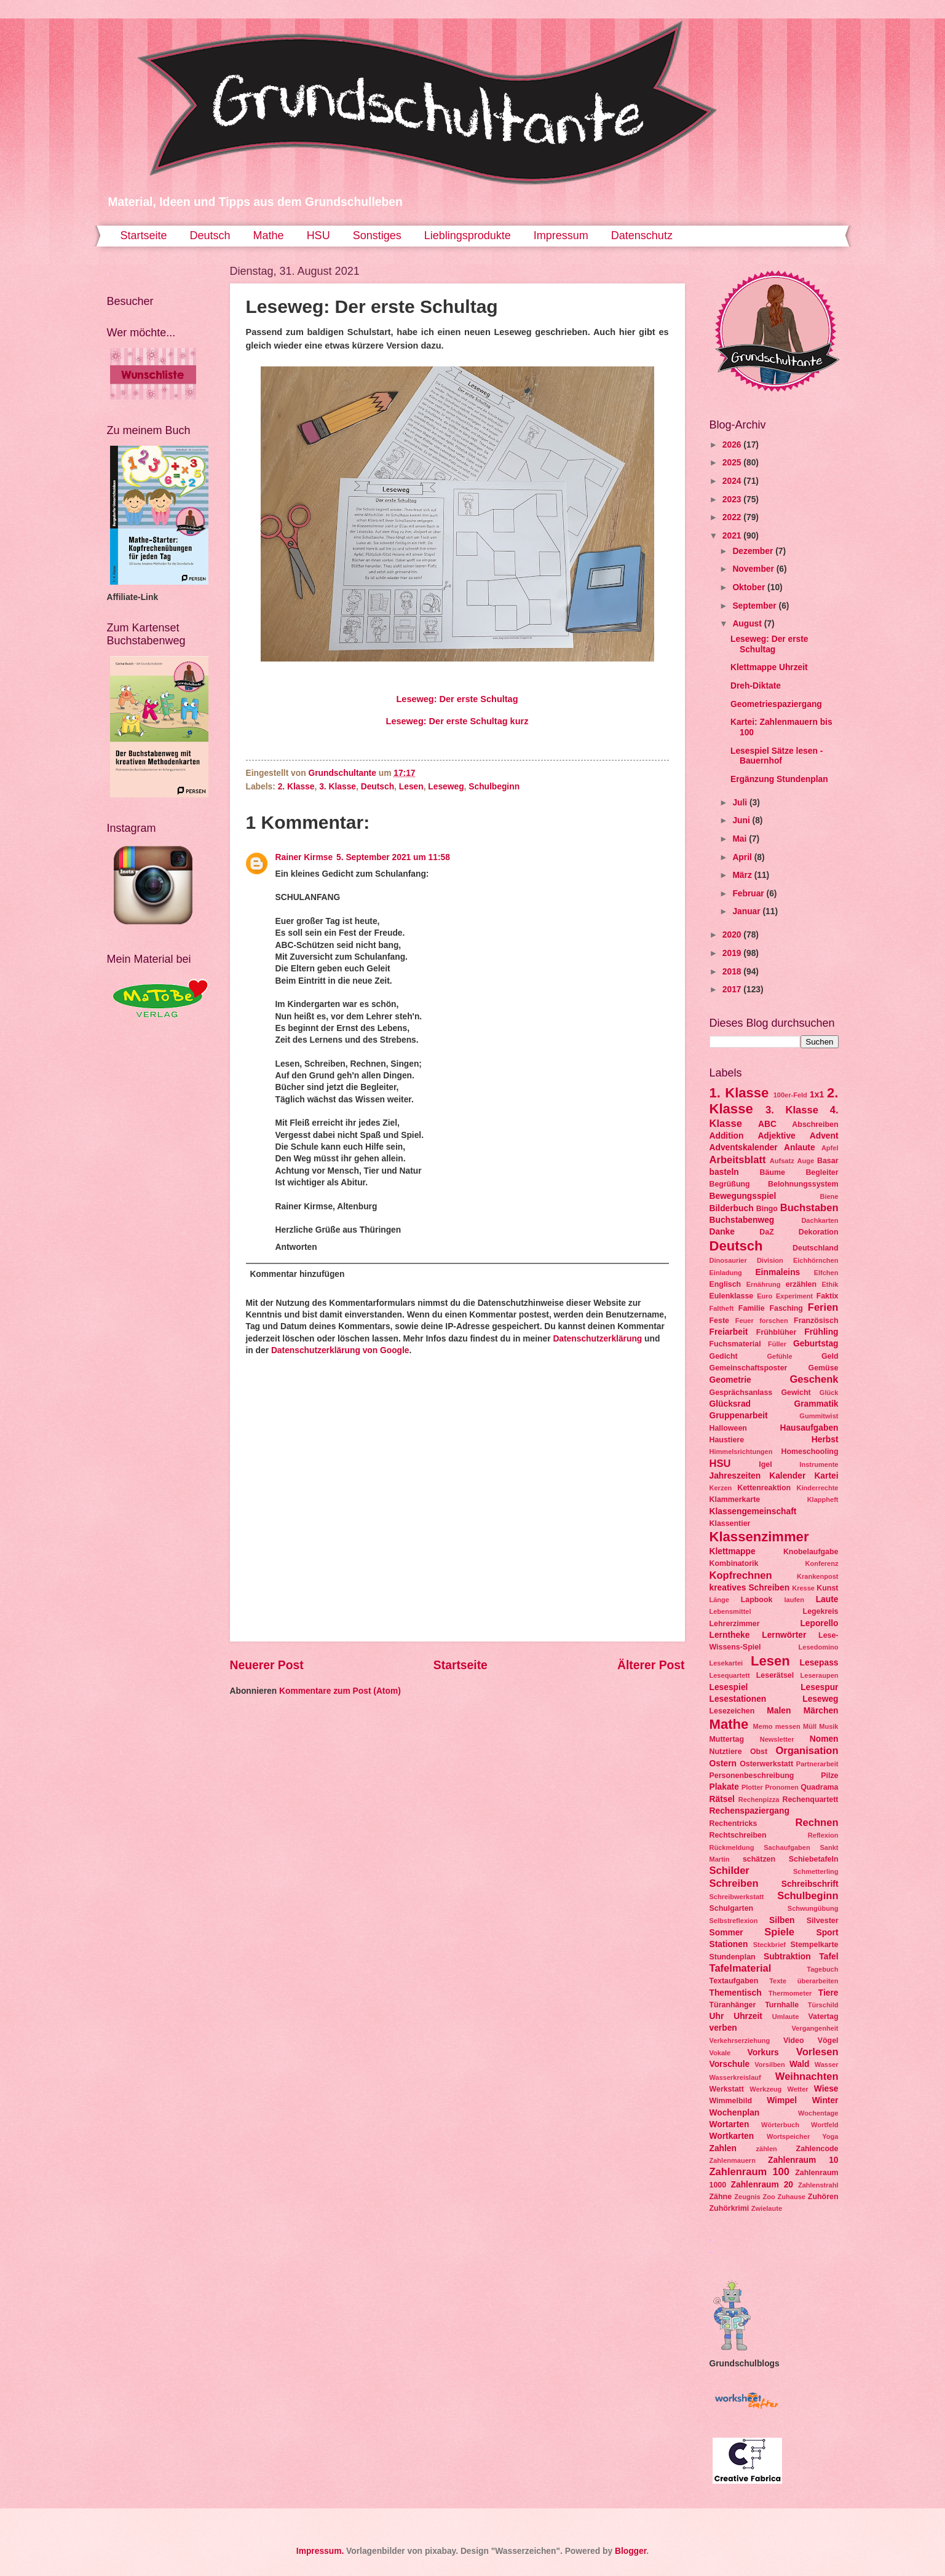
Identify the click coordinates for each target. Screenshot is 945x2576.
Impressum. (320, 2551)
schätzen (759, 1859)
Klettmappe (733, 1551)
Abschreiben (815, 1124)
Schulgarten (732, 1908)
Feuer (744, 1320)
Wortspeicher (788, 2136)
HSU (318, 235)
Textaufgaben (734, 1981)
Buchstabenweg (742, 1220)
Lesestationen (738, 1699)
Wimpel (782, 2100)
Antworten (296, 1247)
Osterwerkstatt (766, 1764)
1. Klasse (739, 1092)
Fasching (785, 1308)
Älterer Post (650, 1665)
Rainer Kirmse (304, 857)
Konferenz (822, 1563)
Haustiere (727, 1440)
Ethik (830, 1284)
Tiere (828, 1992)
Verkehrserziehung (740, 2040)
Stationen (729, 1944)
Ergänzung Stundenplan (779, 779)
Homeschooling (809, 1451)
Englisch (725, 1284)
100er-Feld (790, 1095)
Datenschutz (642, 235)
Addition (727, 1135)
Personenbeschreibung (752, 1775)
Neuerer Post (267, 1665)
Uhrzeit (747, 2016)
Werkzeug (765, 2089)
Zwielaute (766, 2208)
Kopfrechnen (741, 1575)
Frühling (821, 1332)
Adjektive (776, 1135)
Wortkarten (732, 2136)
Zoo (769, 2196)
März (743, 875)
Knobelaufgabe (811, 1551)
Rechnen (817, 1822)
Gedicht (724, 1356)
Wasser (827, 2064)
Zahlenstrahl (818, 2185)
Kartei (826, 1475)
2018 (733, 971)
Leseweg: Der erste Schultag (457, 699)
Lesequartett (730, 1675)
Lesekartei (726, 1663)
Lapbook (757, 1599)
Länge (720, 1599)
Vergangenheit (814, 2028)
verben (723, 2028)
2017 (733, 989)
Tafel (828, 1956)
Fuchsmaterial (735, 1344)
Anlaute (799, 1147)
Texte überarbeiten (803, 1981)
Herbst (825, 1439)
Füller (777, 1344)
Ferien (823, 1307)
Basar (828, 1160)
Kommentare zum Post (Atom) (340, 1691)
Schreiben (734, 1883)
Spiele (779, 1932)
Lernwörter (784, 1635)
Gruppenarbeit (739, 1415)
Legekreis (821, 1611)
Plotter (752, 1787)
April (743, 857)
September (755, 605)
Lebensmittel (730, 1611)
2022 (733, 517)
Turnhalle (782, 2005)
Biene (829, 1196)
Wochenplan (735, 2112)
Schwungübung (813, 1908)
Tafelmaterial (741, 1968)
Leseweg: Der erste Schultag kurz (457, 721)
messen (788, 1726)
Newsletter (777, 1739)
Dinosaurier (728, 1260)
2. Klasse (296, 786)
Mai (740, 839)
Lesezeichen (732, 1711)
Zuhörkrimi (729, 2208)
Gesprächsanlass (741, 1392)
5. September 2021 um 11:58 (393, 857)
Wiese (826, 2088)
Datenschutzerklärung (597, 1338)
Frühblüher (776, 1332)
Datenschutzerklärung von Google (340, 1350)
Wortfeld (825, 2124)
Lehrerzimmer (735, 1623)
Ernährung (763, 1284)
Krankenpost (817, 1576)
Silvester (823, 1920)
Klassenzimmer (759, 1536)
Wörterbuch (780, 2124)
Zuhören (823, 2196)
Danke (722, 1231)
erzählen (801, 1284)
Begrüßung (730, 1184)
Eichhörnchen (816, 1260)
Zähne (721, 2196)
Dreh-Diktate (755, 685)
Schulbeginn (494, 786)
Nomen (824, 1739)
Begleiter (821, 1172)
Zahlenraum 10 (803, 2160)
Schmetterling (816, 1871)
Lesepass (819, 1662)
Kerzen (721, 1487)
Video (793, 2040)
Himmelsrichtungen (741, 1451)
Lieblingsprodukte (467, 235)
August (748, 623)
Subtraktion (787, 1956)
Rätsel (722, 1799)
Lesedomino (819, 1647)
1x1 (817, 1094)
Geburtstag (816, 1343)
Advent (824, 1135)
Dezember (753, 551)
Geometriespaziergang (776, 704)
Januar (747, 911)
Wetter (797, 2089)
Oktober (749, 587)
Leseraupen (820, 1675)
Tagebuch (822, 1969)
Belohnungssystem (803, 1184)
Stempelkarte (815, 1944)
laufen (794, 1599)
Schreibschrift (810, 1884)
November (754, 569)
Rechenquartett (810, 1799)
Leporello (819, 1623)
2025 (733, 462)
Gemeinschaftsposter (749, 1368)
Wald (799, 2064)
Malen (779, 1710)
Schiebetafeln (814, 1859)
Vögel (828, 2040)
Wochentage (818, 2113)
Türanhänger (733, 2005)
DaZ (766, 1232)
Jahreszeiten (735, 1475)
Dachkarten (819, 1220)
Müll (809, 1726)
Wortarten (729, 2124)
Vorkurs (763, 2052)
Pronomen (782, 1787)
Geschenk (813, 1379)
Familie (751, 1308)
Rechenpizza (759, 1799)
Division (770, 1260)
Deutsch (210, 235)
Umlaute (785, 2016)
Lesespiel (729, 1687)
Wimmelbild (731, 2100)
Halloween (728, 1428)
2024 (733, 481)
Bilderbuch (732, 1208)
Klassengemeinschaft (753, 1511)
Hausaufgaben (809, 1427)
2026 (733, 444)
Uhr (717, 2016)
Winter (825, 2100)
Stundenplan (733, 1957)
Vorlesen (817, 2052)
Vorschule (730, 2064)
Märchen (821, 1710)
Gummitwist (818, 1416)
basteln (724, 1172)
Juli (740, 802)
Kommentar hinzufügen (297, 1274)
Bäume (772, 1172)
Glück (829, 1392)
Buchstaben (809, 1208)
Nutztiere (726, 1751)
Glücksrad (730, 1404)
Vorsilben (769, 2064)
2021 (733, 535)
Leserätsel (775, 1675)
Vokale (720, 2052)
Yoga (830, 2136)
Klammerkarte (735, 1499)
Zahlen (723, 2148)
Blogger (630, 2551)
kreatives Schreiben (750, 1587)
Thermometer (790, 1993)
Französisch (816, 1320)
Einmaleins (777, 1272)
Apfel (830, 1148)
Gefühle (779, 1356)
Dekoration (819, 1232)
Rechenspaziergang (749, 1810)
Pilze (829, 1775)
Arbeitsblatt (738, 1160)
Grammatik (816, 1404)
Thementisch (736, 1992)
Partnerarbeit (817, 1764)
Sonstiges (377, 235)
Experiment (794, 1296)
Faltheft (722, 1308)
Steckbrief (769, 1944)
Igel (765, 1464)
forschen (773, 1320)
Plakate (724, 1787)
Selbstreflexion (734, 1920)
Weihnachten (807, 2076)
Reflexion (823, 1835)
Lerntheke (730, 1635)
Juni (742, 820)
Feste (719, 1320)
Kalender (787, 1475)
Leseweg (446, 786)
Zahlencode (817, 2148)
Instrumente (818, 1464)
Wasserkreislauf (735, 2077)
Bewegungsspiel (743, 1196)
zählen (766, 2148)
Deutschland (815, 1248)
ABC (767, 1124)
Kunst (827, 1588)
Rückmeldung (732, 1847)
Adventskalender (744, 1147)
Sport (827, 1932)
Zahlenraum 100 (750, 2172)
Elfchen (826, 1272)
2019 (733, 953)
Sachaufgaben (787, 1847)
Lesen (411, 786)
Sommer (726, 1932)
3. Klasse (337, 786)
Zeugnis (747, 2196)
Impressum (561, 235)
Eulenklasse (732, 1296)
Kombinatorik (734, 1563)
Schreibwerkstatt (737, 1896)
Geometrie (730, 1380)
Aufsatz (782, 1160)
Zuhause (791, 2196)
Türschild (823, 2005)
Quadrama (819, 1787)
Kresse (803, 1588)
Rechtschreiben (738, 1835)
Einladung (726, 1272)
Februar (749, 893)
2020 (733, 934)
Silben (781, 1920)
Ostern (723, 1763)
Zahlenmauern (733, 2160)
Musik (828, 1726)
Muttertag (727, 1739)
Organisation (806, 1750)
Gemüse (824, 1368)
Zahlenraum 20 (762, 2184)
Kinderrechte (817, 1487)
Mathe (268, 235)
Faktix (827, 1296)
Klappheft (823, 1499)
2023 (733, 499)
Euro (764, 1296)
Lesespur (819, 1687)
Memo (763, 1726)
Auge (806, 1160)
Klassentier (730, 1523)
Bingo (767, 1208)
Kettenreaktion (764, 1488)
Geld (830, 1356)
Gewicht (795, 1392)
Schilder (729, 1870)
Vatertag (824, 2016)
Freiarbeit (729, 1332)
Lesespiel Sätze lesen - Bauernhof (776, 756)
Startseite (144, 235)
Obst (758, 1751)
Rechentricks (733, 1823)
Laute (827, 1599)
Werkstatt (727, 2089)
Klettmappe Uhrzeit (769, 667)
